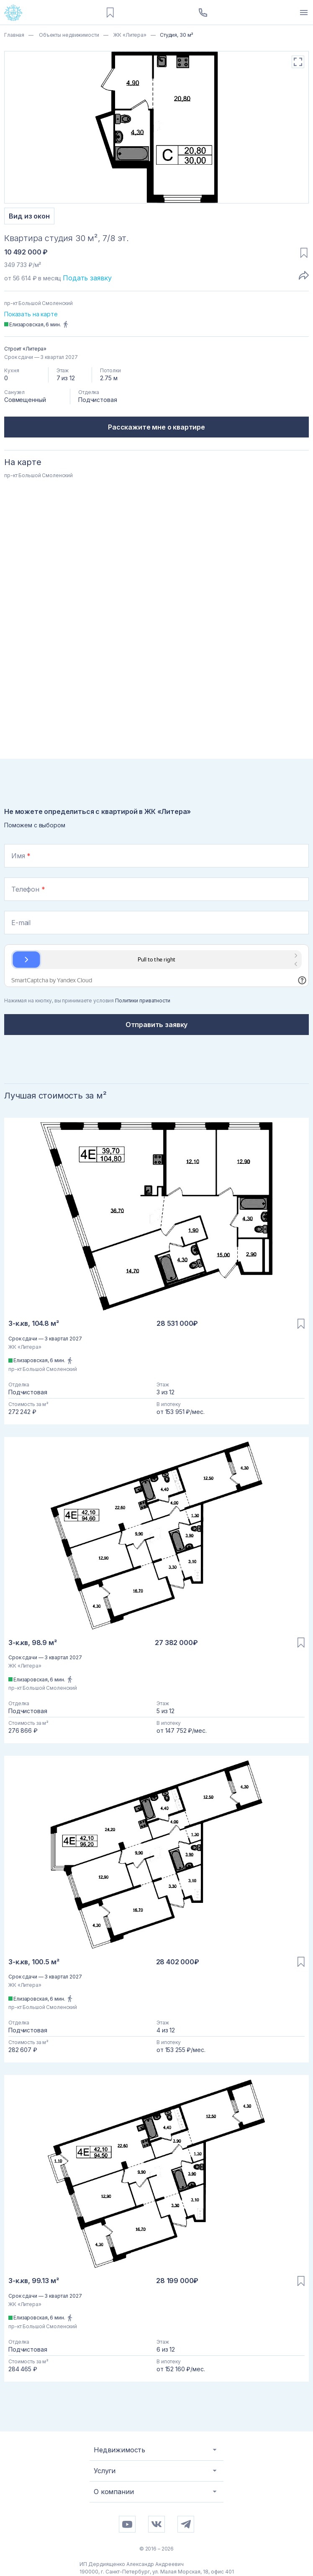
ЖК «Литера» (129, 35)
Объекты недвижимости (68, 35)
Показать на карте (31, 314)
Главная (14, 35)
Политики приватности (142, 1000)
